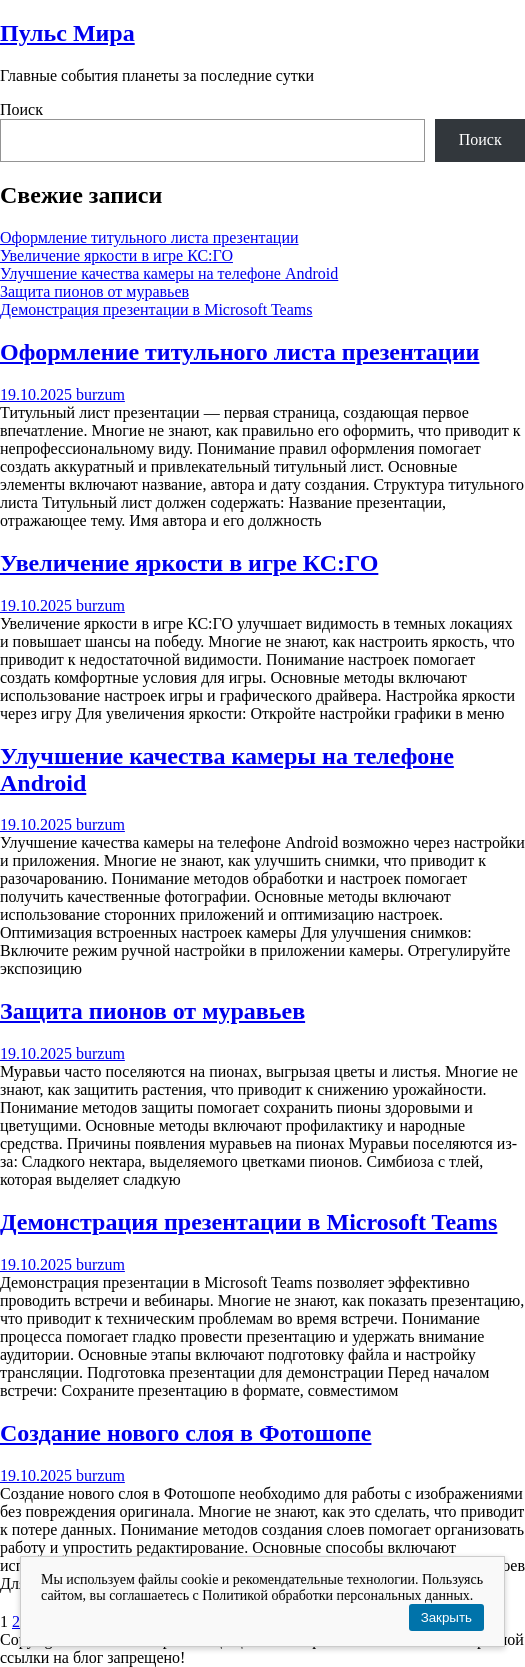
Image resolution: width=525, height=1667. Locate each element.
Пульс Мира (67, 33)
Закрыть (446, 1617)
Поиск (21, 109)
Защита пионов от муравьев (94, 291)
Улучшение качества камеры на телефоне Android (169, 273)
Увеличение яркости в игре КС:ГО (116, 255)
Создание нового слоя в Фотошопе (185, 1433)
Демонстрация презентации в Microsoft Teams (156, 309)
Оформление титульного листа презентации (149, 237)
